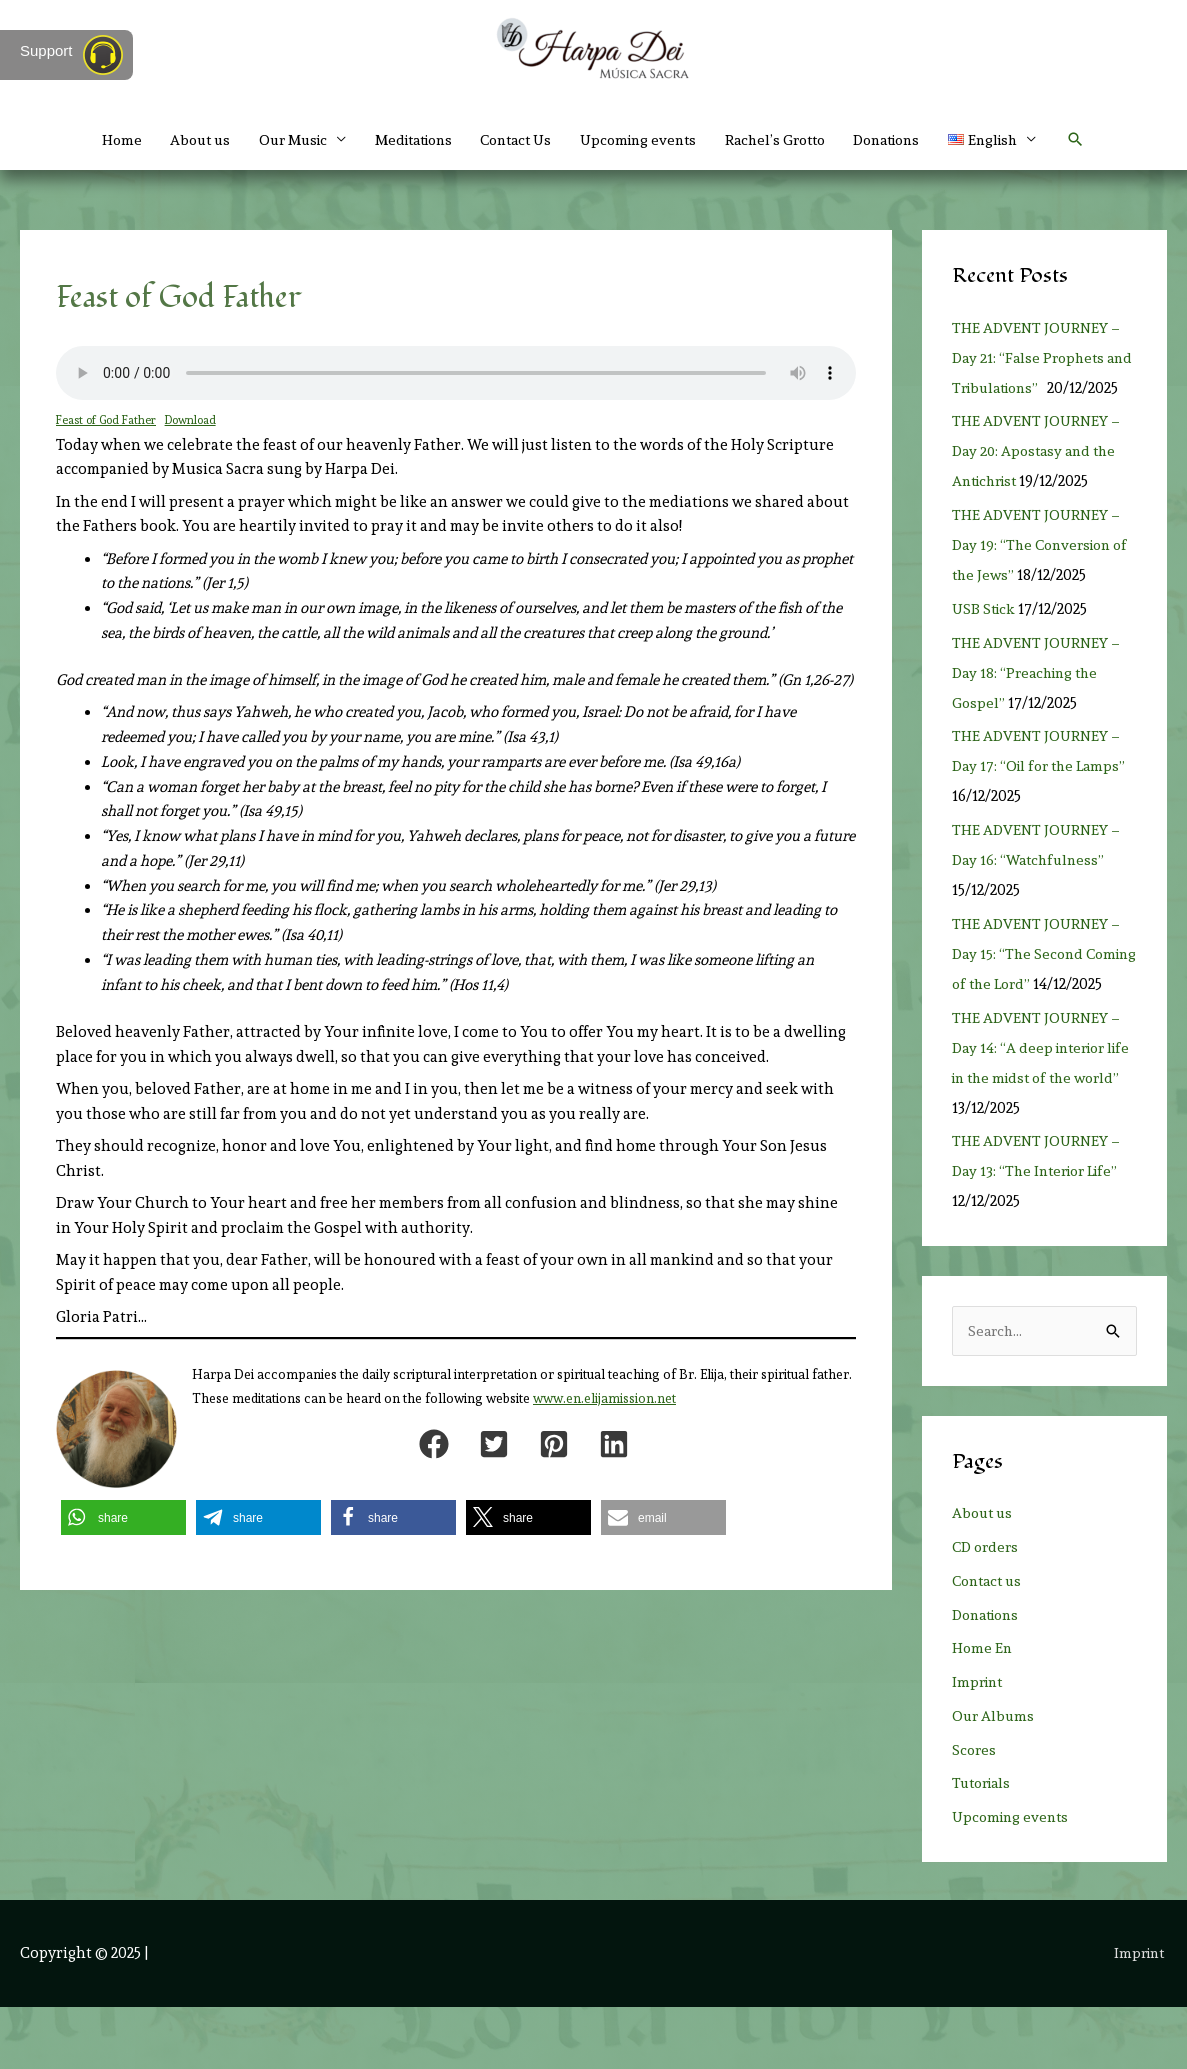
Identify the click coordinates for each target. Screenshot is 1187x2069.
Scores (975, 1811)
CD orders (987, 1608)
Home (88, 140)
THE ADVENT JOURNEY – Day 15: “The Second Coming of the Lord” (1039, 984)
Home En (983, 1710)
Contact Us (512, 140)
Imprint (979, 1743)
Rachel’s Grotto (787, 140)
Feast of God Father (108, 420)
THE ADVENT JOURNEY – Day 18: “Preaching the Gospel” (1039, 703)
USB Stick (985, 639)
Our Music (270, 140)
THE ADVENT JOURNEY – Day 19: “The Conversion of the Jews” (1039, 575)
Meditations (399, 140)
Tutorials (984, 1845)
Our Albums (994, 1777)
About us (171, 140)
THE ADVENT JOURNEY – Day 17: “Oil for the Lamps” (1043, 796)
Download (195, 420)
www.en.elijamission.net (604, 1398)
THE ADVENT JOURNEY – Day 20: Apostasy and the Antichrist (1039, 481)
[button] (1109, 140)
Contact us (990, 1642)
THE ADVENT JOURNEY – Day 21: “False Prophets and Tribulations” (1039, 358)
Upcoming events (642, 140)
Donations (908, 140)
